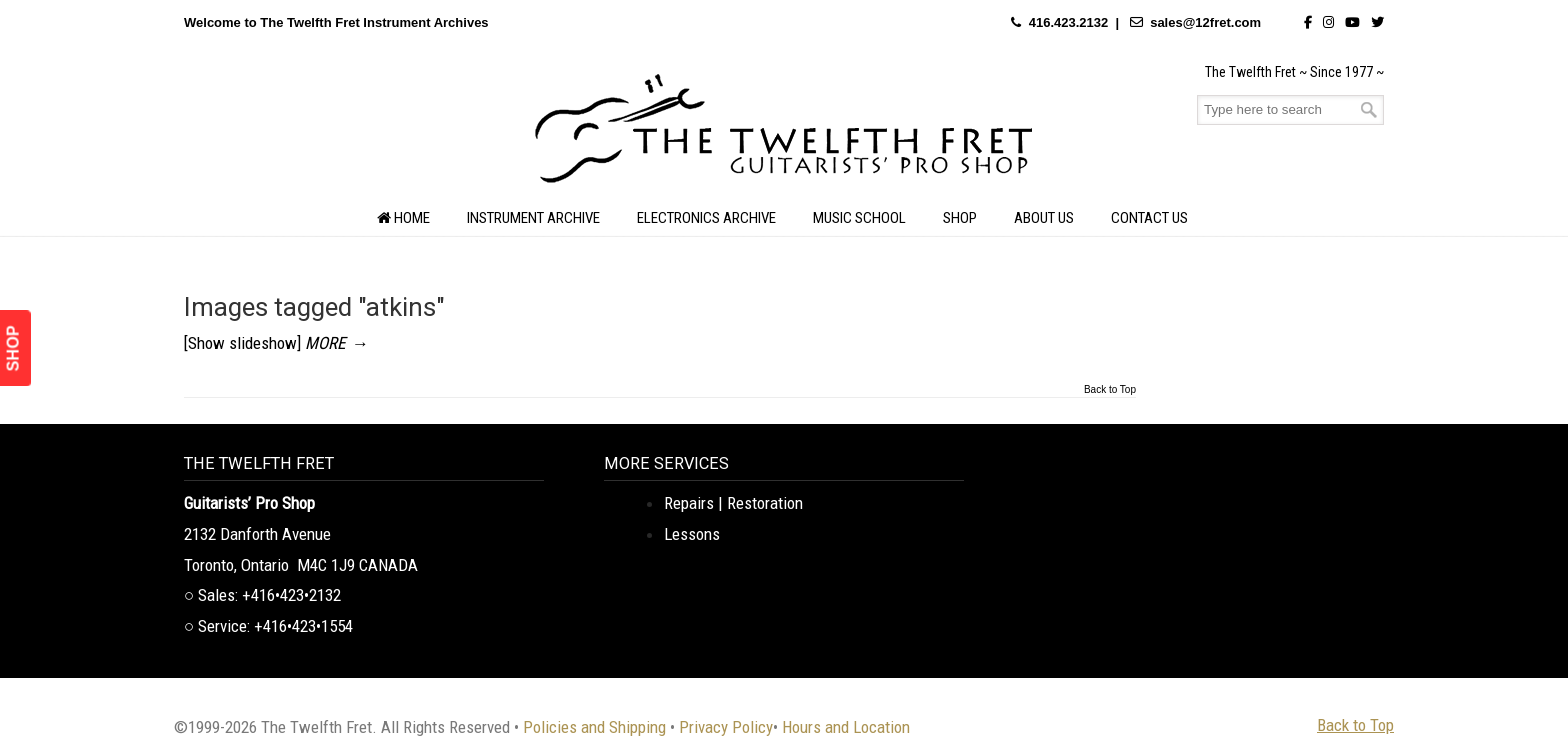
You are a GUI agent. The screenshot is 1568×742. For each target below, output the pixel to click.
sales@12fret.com (1205, 22)
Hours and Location (846, 727)
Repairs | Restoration (733, 503)
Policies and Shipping (594, 727)
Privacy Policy (726, 727)
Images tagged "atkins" (314, 307)
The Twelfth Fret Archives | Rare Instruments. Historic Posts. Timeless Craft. (784, 134)
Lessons (692, 534)
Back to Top (1110, 390)
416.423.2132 (1069, 22)
